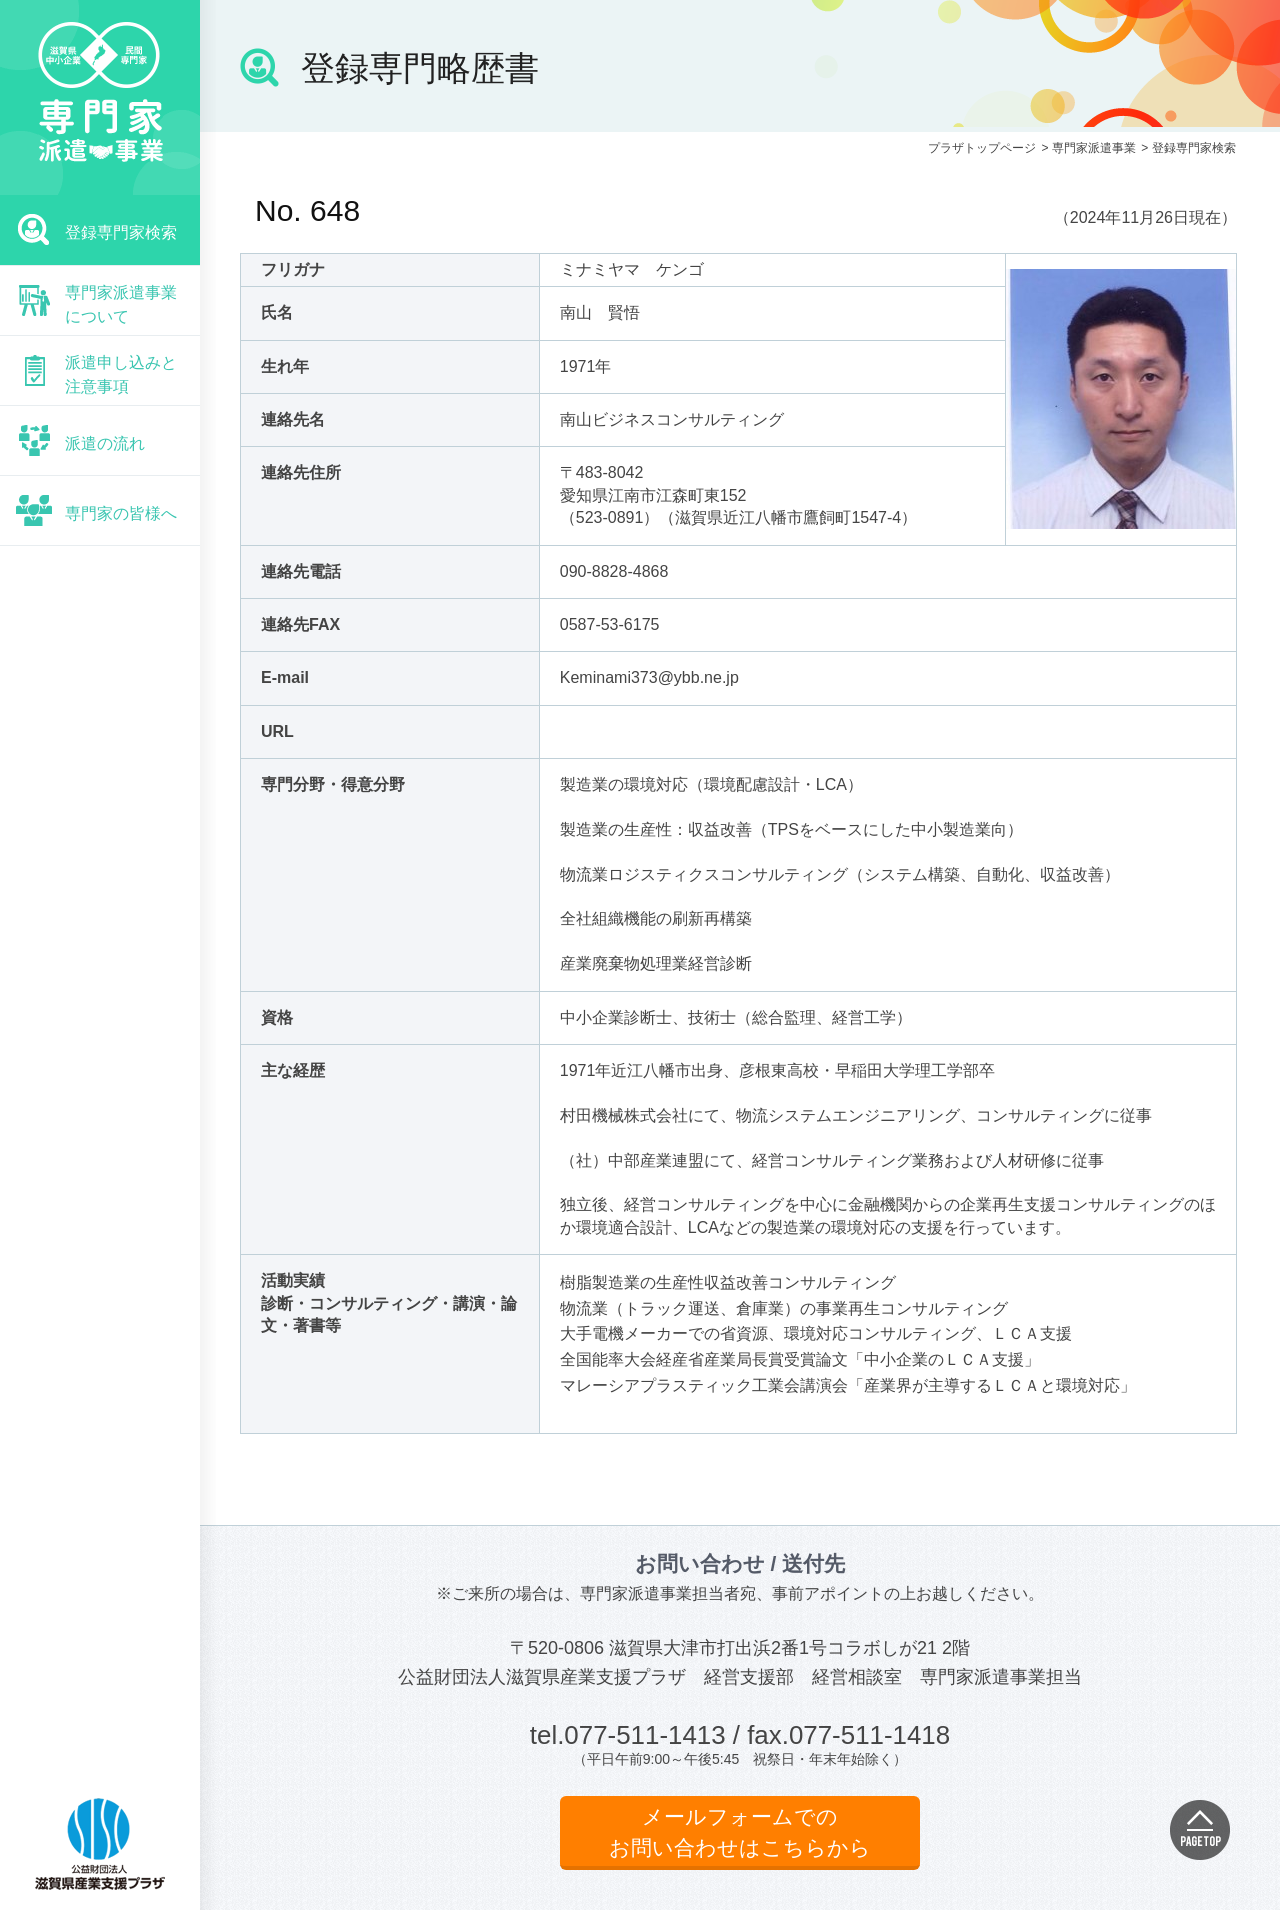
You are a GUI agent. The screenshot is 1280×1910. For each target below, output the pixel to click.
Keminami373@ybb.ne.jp (649, 677)
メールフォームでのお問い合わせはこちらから (740, 1832)
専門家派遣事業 (1094, 148)
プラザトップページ (982, 148)
